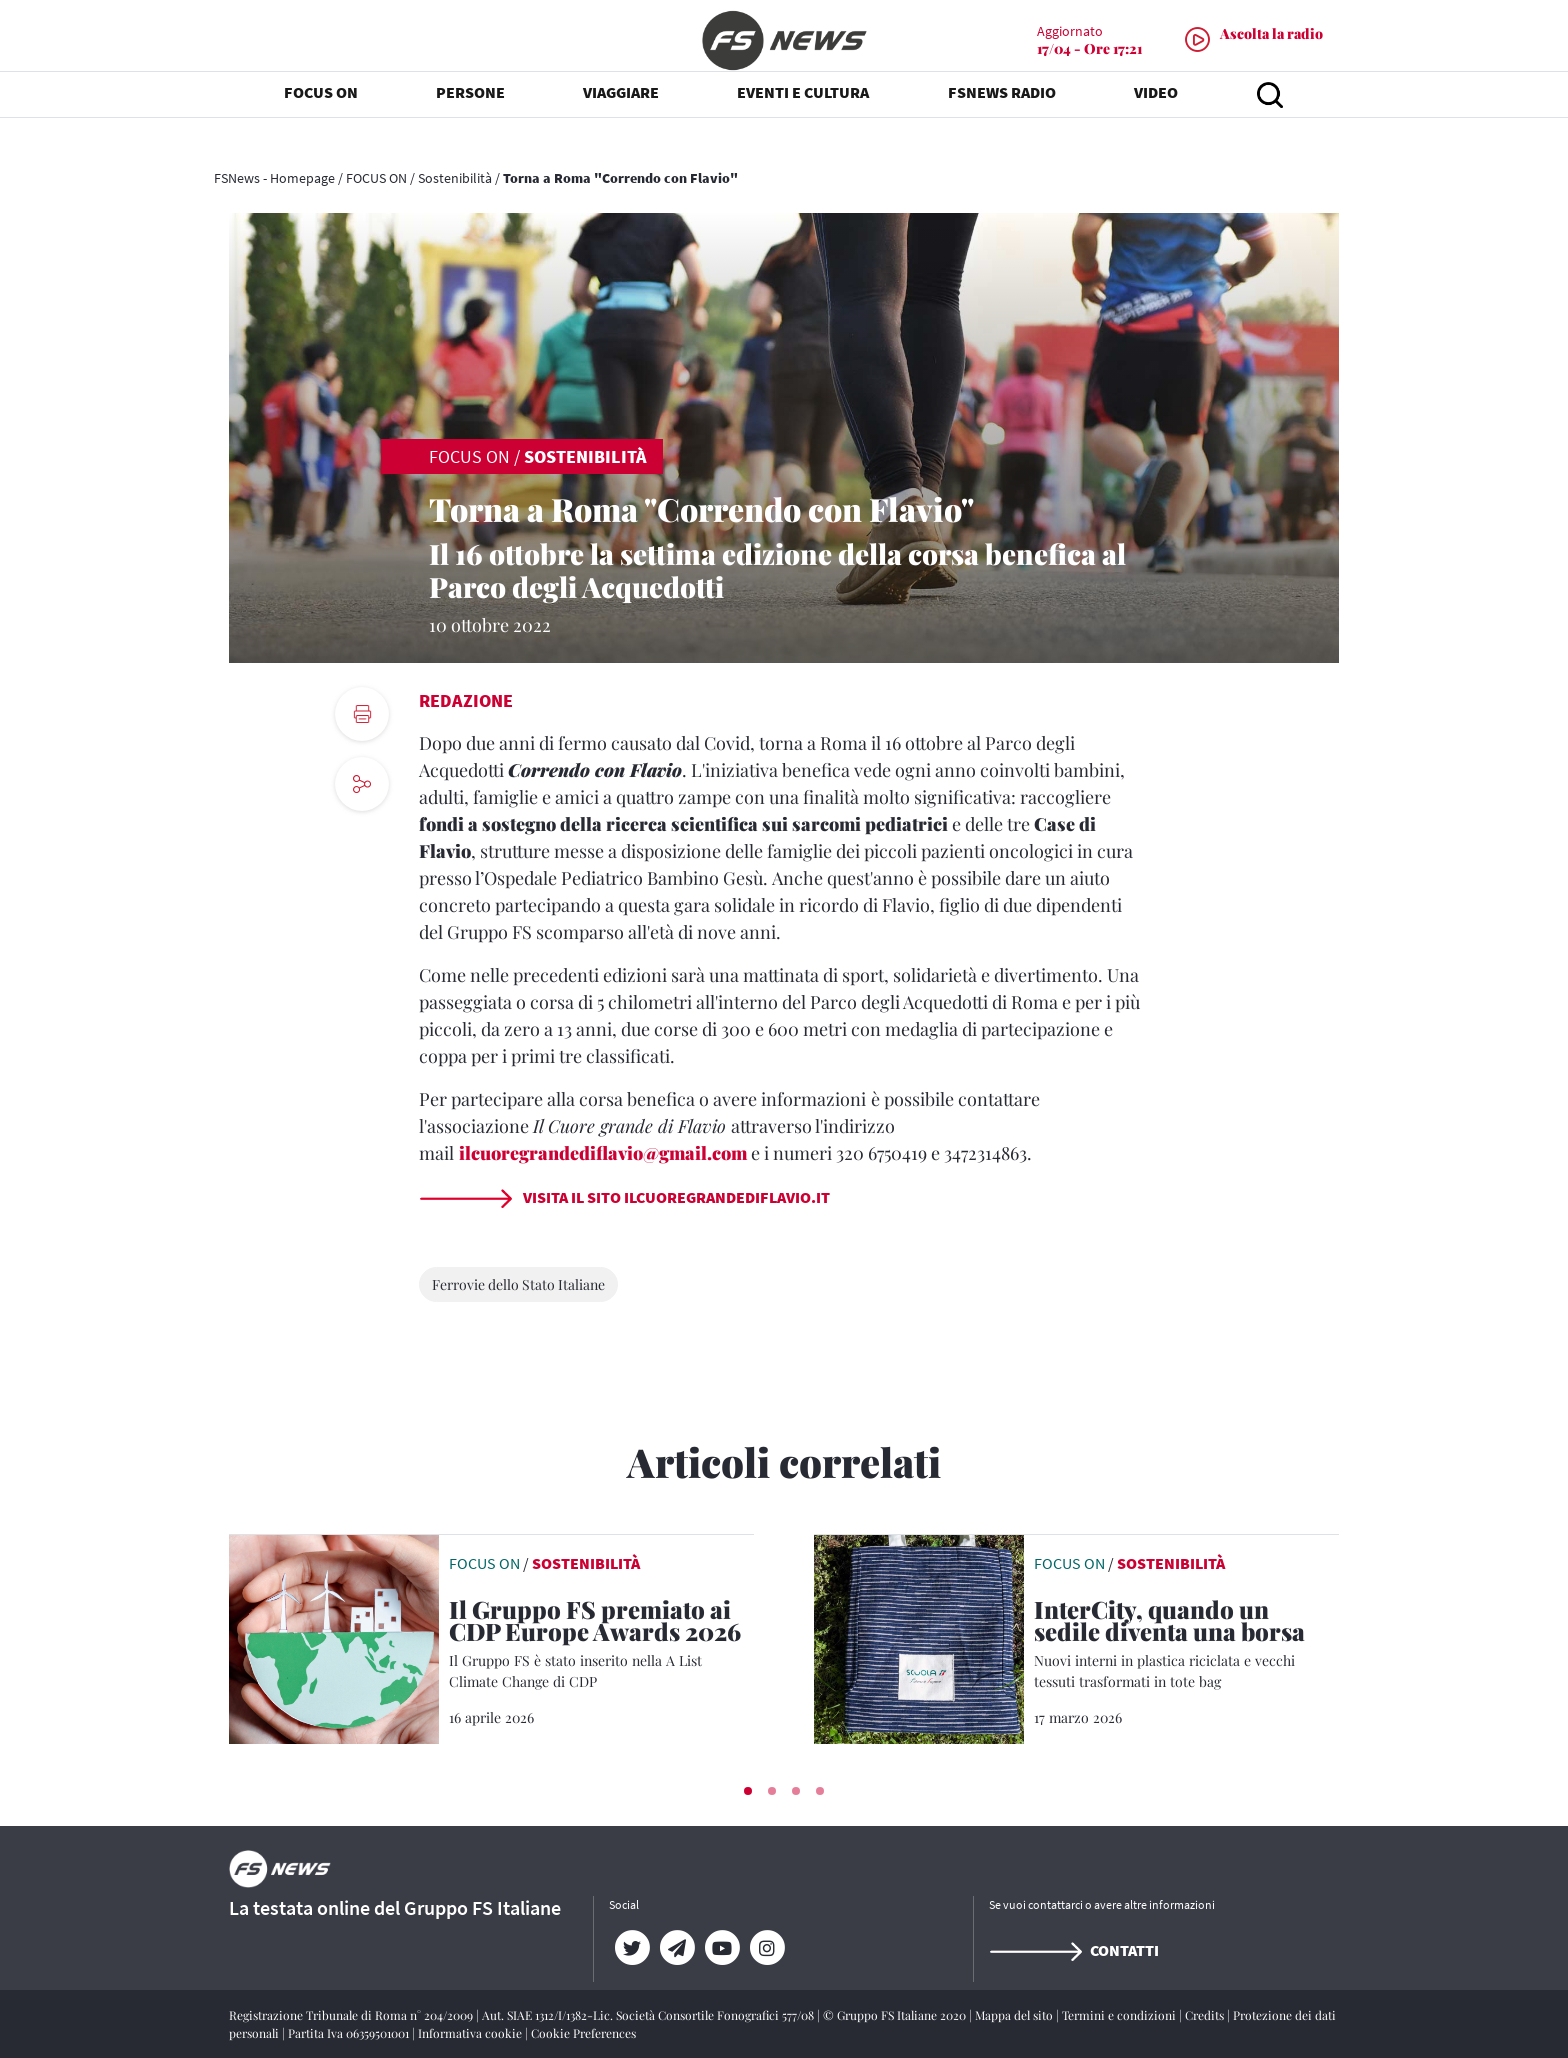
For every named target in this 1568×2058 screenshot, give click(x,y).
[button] (748, 1791)
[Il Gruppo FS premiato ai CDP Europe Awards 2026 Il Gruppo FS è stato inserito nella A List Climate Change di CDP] (601, 1645)
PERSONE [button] (470, 120)
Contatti (1074, 1950)
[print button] (362, 714)
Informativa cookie (471, 2033)
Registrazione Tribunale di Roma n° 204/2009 (352, 2015)
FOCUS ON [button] (321, 120)
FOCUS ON (376, 178)
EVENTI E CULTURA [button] (803, 120)
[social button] (362, 784)
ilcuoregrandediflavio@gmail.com (603, 1153)
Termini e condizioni (1120, 2015)
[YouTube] (721, 1948)
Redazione (466, 700)
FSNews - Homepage (274, 178)
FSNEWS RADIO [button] (1002, 120)
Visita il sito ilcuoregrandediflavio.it (624, 1197)
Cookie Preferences (583, 2033)
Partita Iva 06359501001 (350, 2033)
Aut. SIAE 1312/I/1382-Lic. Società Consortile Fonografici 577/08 (649, 2015)
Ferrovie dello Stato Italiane (518, 1284)
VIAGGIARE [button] (621, 120)
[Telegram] (676, 1948)
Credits (1206, 2015)
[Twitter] (631, 1948)
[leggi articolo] (334, 1637)
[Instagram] (766, 1948)
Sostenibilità (455, 178)
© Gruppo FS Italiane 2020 (896, 2015)
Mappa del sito (1015, 2015)
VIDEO (1156, 120)
